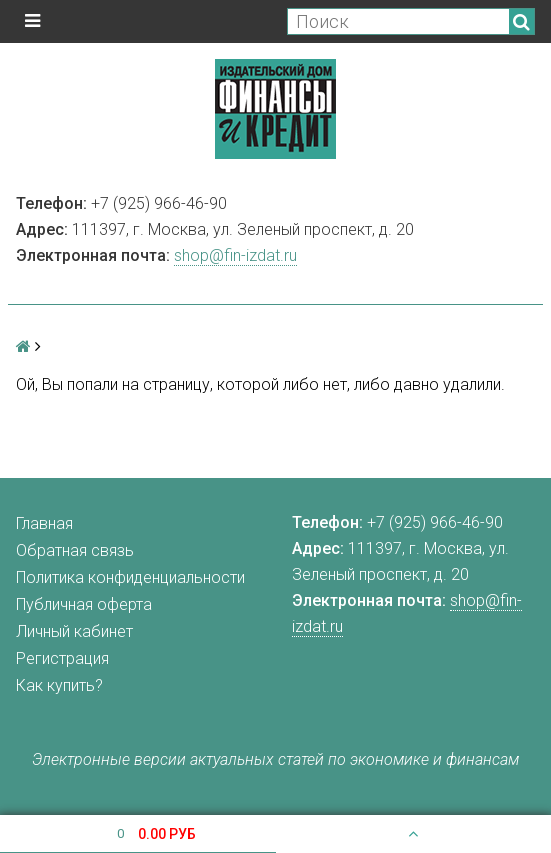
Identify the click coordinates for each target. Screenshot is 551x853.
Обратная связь (75, 550)
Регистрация (62, 658)
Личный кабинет (74, 631)
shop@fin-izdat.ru (235, 255)
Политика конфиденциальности (130, 577)
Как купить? (59, 685)
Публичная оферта (84, 604)
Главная (44, 523)
